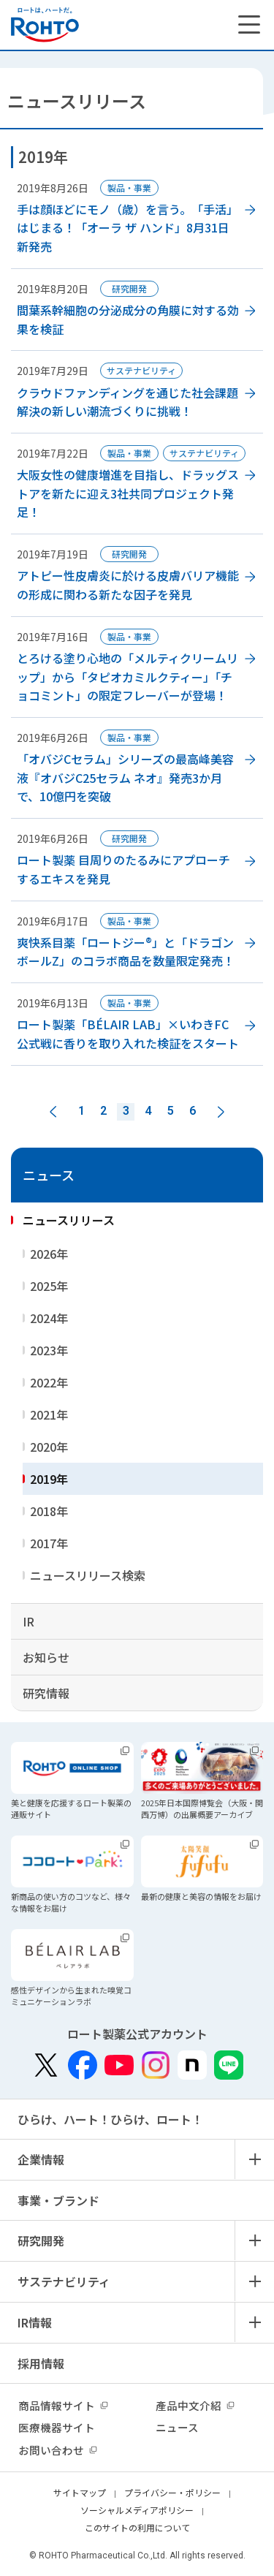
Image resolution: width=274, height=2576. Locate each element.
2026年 (49, 1253)
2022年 (49, 1382)
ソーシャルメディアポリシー (137, 2510)
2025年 (49, 1286)
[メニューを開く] (249, 25)
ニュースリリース (69, 1220)
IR (28, 1621)
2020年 (49, 1446)
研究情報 (46, 1693)
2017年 (49, 1543)
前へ (53, 1112)
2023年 (49, 1350)
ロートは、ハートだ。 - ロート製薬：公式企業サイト (45, 24)
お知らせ (46, 1657)
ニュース (49, 1174)
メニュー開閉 (254, 2159)
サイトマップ (79, 2492)
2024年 (49, 1318)
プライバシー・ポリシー (172, 2492)
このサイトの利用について (137, 2527)
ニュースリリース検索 (87, 1575)
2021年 (49, 1414)
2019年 (49, 1479)
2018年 (49, 1511)
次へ (220, 1112)
